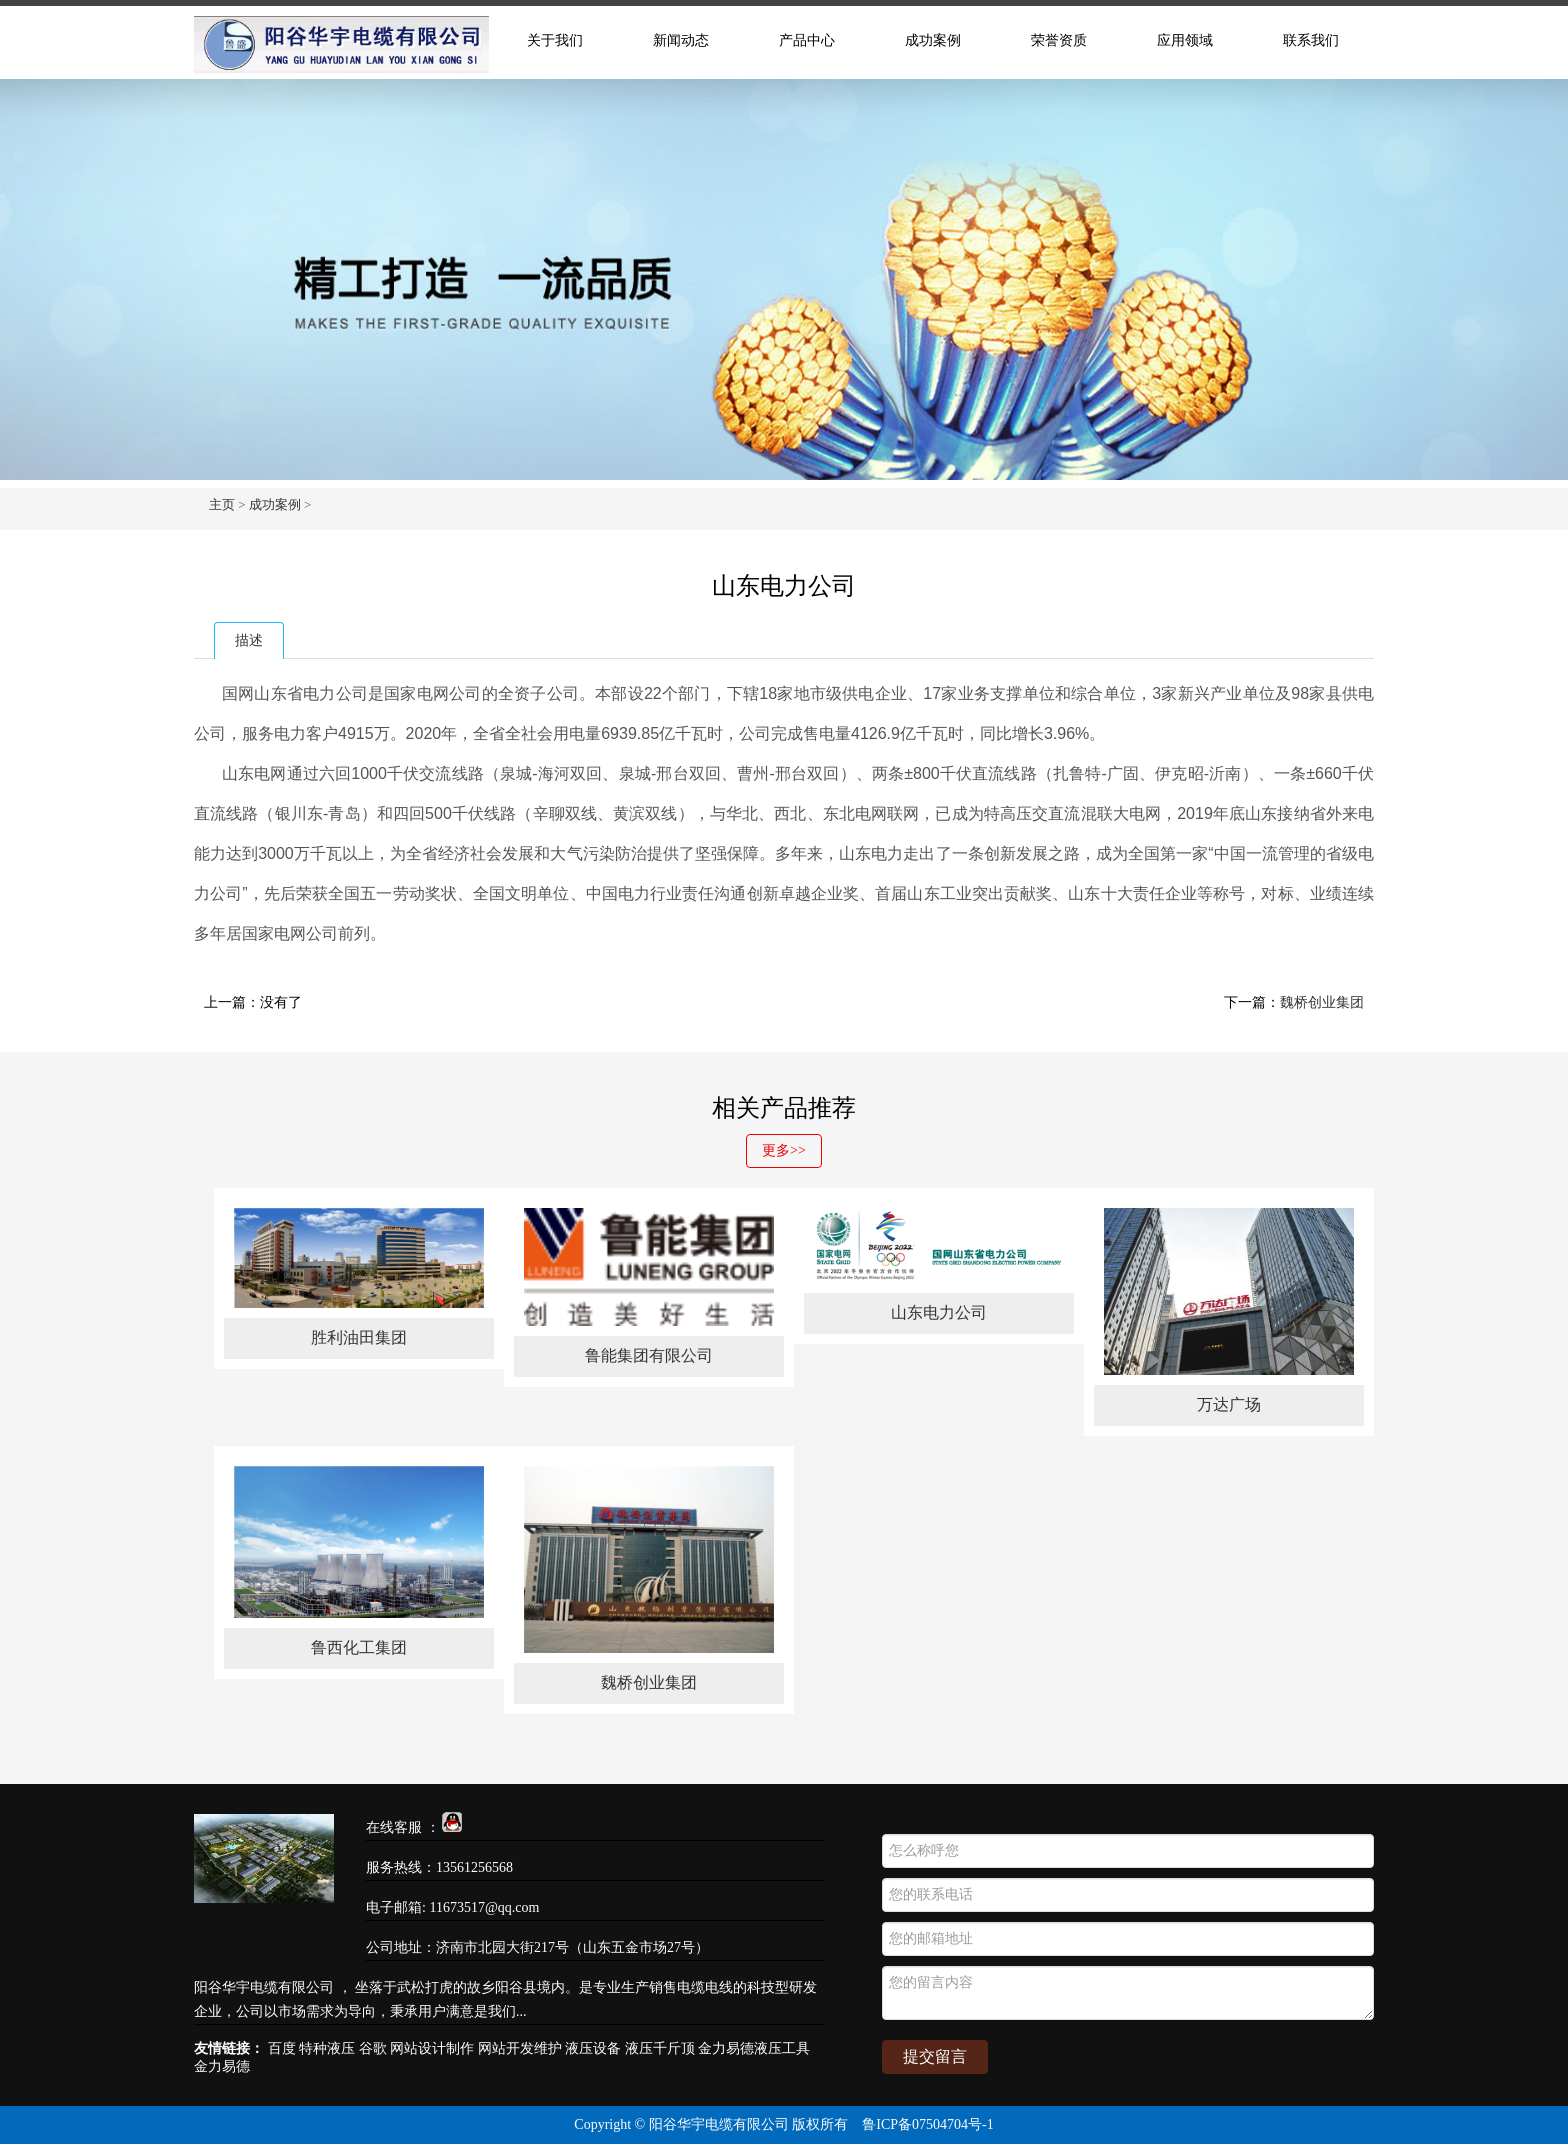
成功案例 (933, 40)
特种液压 (327, 2048)
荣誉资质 (1059, 40)
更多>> (784, 1150)
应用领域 (1185, 40)
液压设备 (593, 2048)
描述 (249, 640)
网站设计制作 (432, 2048)
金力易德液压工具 (754, 2048)
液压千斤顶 (660, 2048)
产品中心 (807, 40)
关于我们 (555, 40)
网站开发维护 (520, 2048)
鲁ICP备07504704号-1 (927, 2124)
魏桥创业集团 (1322, 1002)
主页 (222, 504)
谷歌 (373, 2048)
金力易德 (222, 2066)
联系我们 (1311, 40)
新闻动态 (681, 40)
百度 (282, 2048)
